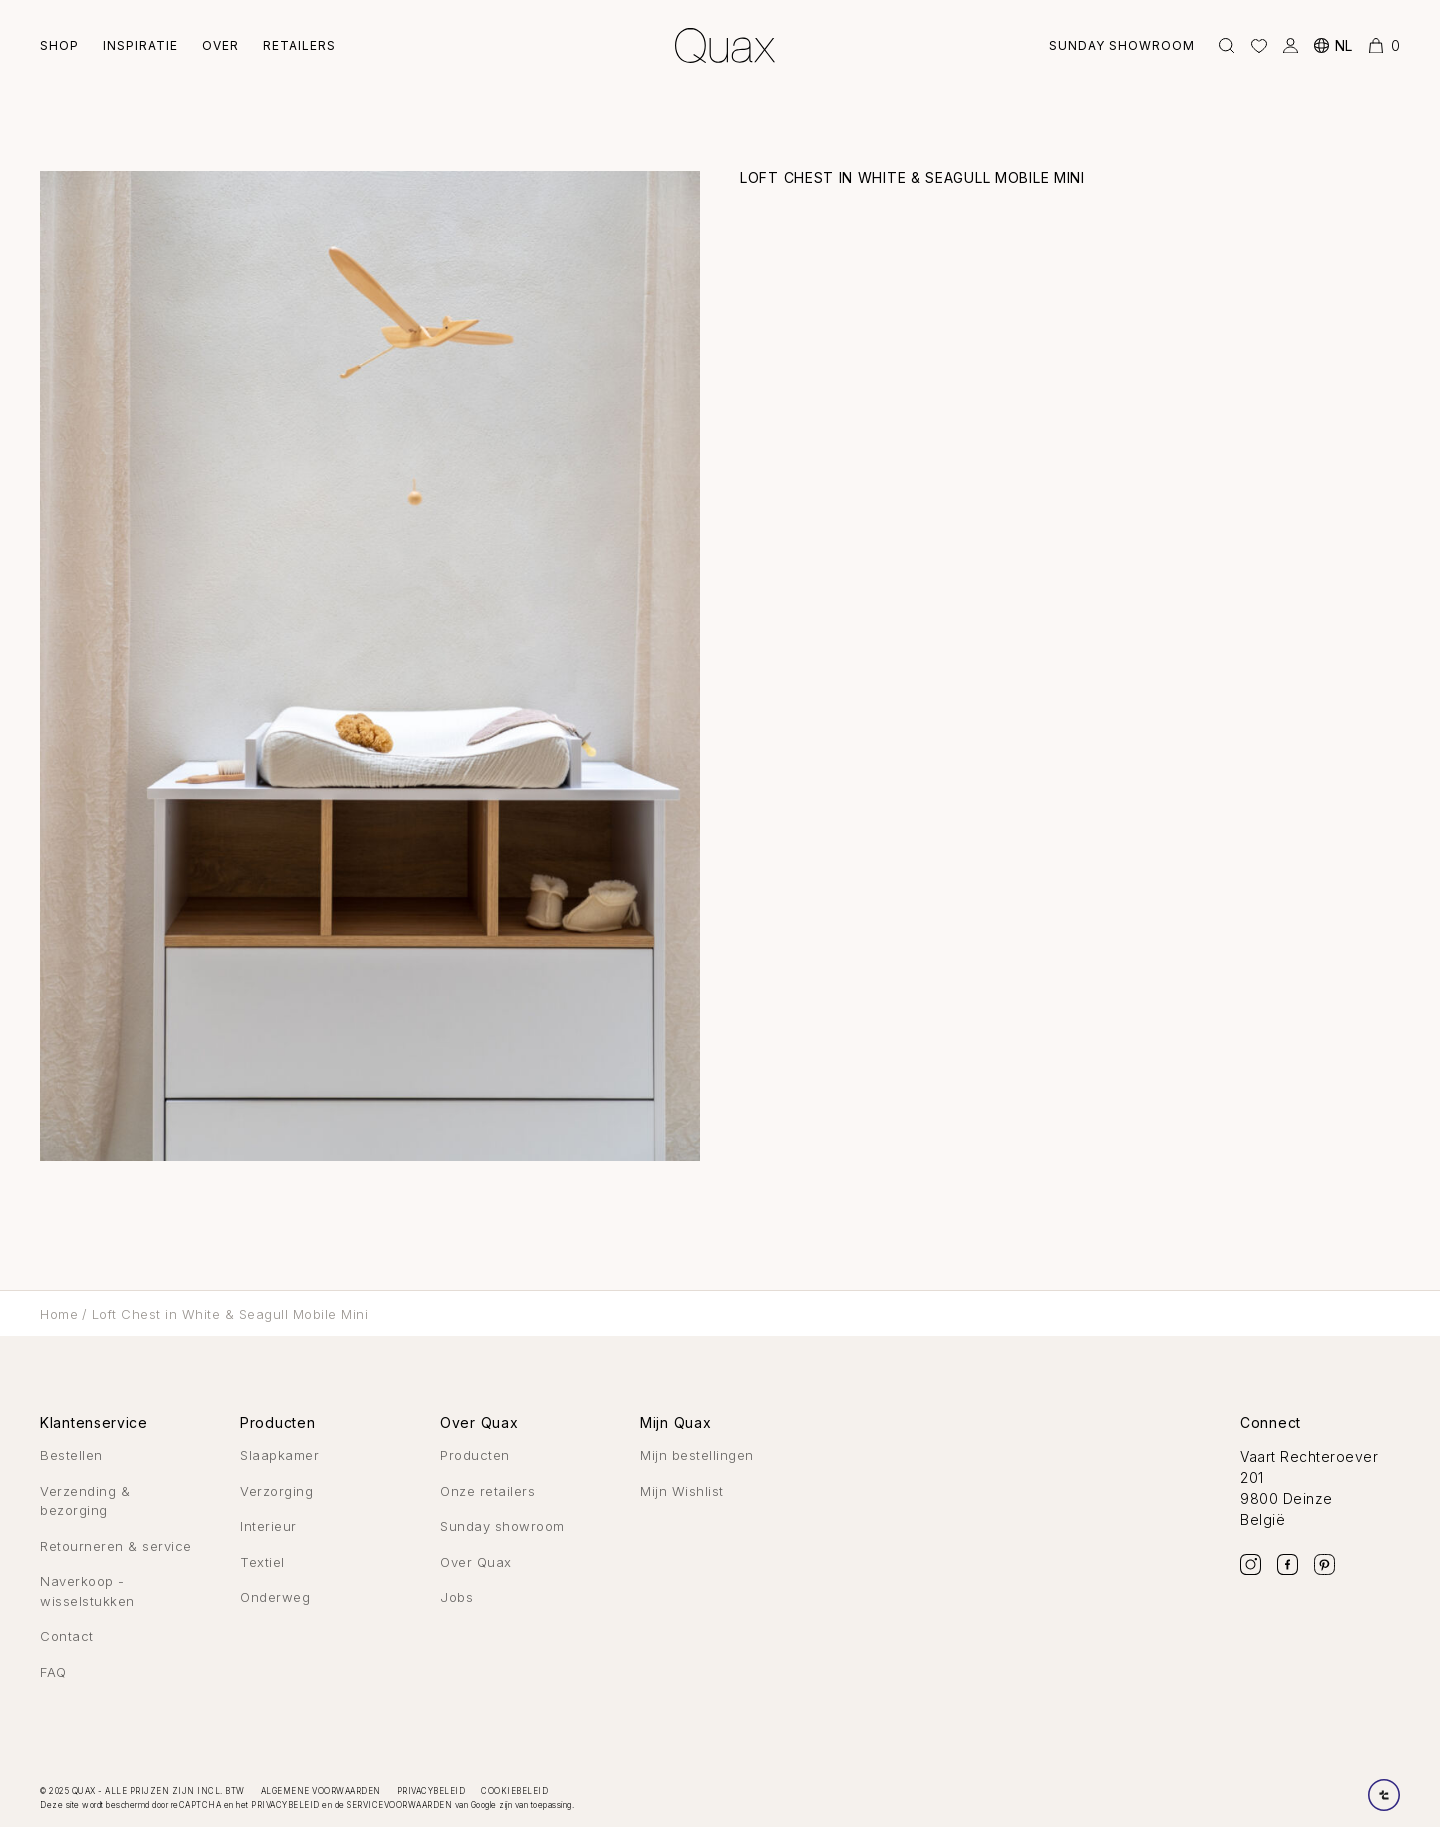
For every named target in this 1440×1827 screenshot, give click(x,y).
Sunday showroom (1122, 45)
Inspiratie (140, 45)
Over (220, 45)
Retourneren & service (116, 1546)
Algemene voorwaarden (321, 1791)
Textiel (262, 1562)
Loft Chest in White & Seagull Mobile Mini (230, 1314)
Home (59, 1314)
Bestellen (71, 1455)
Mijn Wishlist (682, 1491)
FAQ (53, 1672)
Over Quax (476, 1562)
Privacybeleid (431, 1791)
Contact (67, 1636)
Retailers (299, 45)
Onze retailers (487, 1491)
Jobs (456, 1597)
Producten (475, 1455)
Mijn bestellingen (697, 1455)
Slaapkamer (279, 1455)
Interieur (268, 1526)
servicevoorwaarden (399, 1805)
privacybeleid (285, 1805)
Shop (59, 45)
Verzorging (276, 1491)
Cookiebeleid (514, 1791)
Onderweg (275, 1597)
